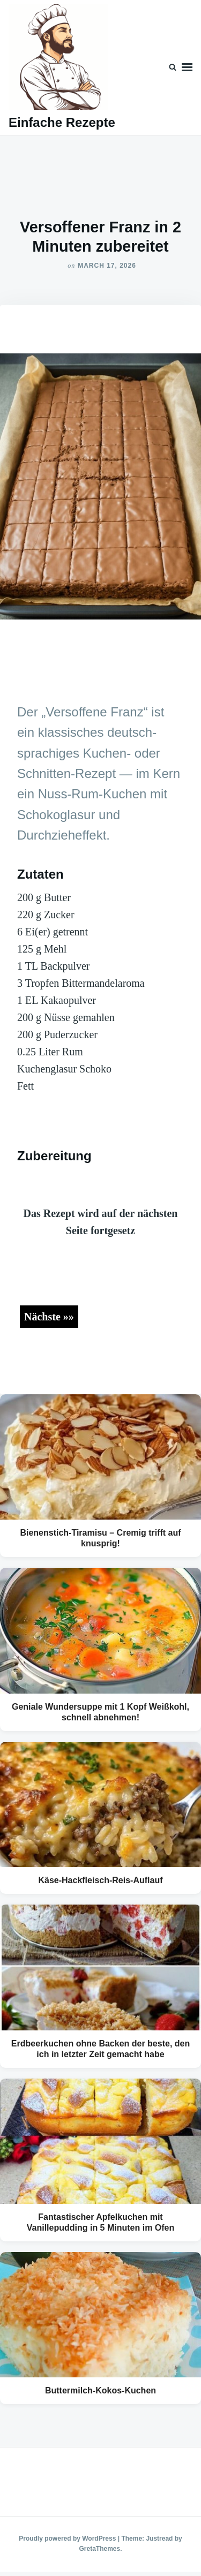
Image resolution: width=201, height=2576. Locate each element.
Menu (187, 67)
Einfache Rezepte (62, 122)
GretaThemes (99, 2548)
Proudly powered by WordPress (68, 2538)
